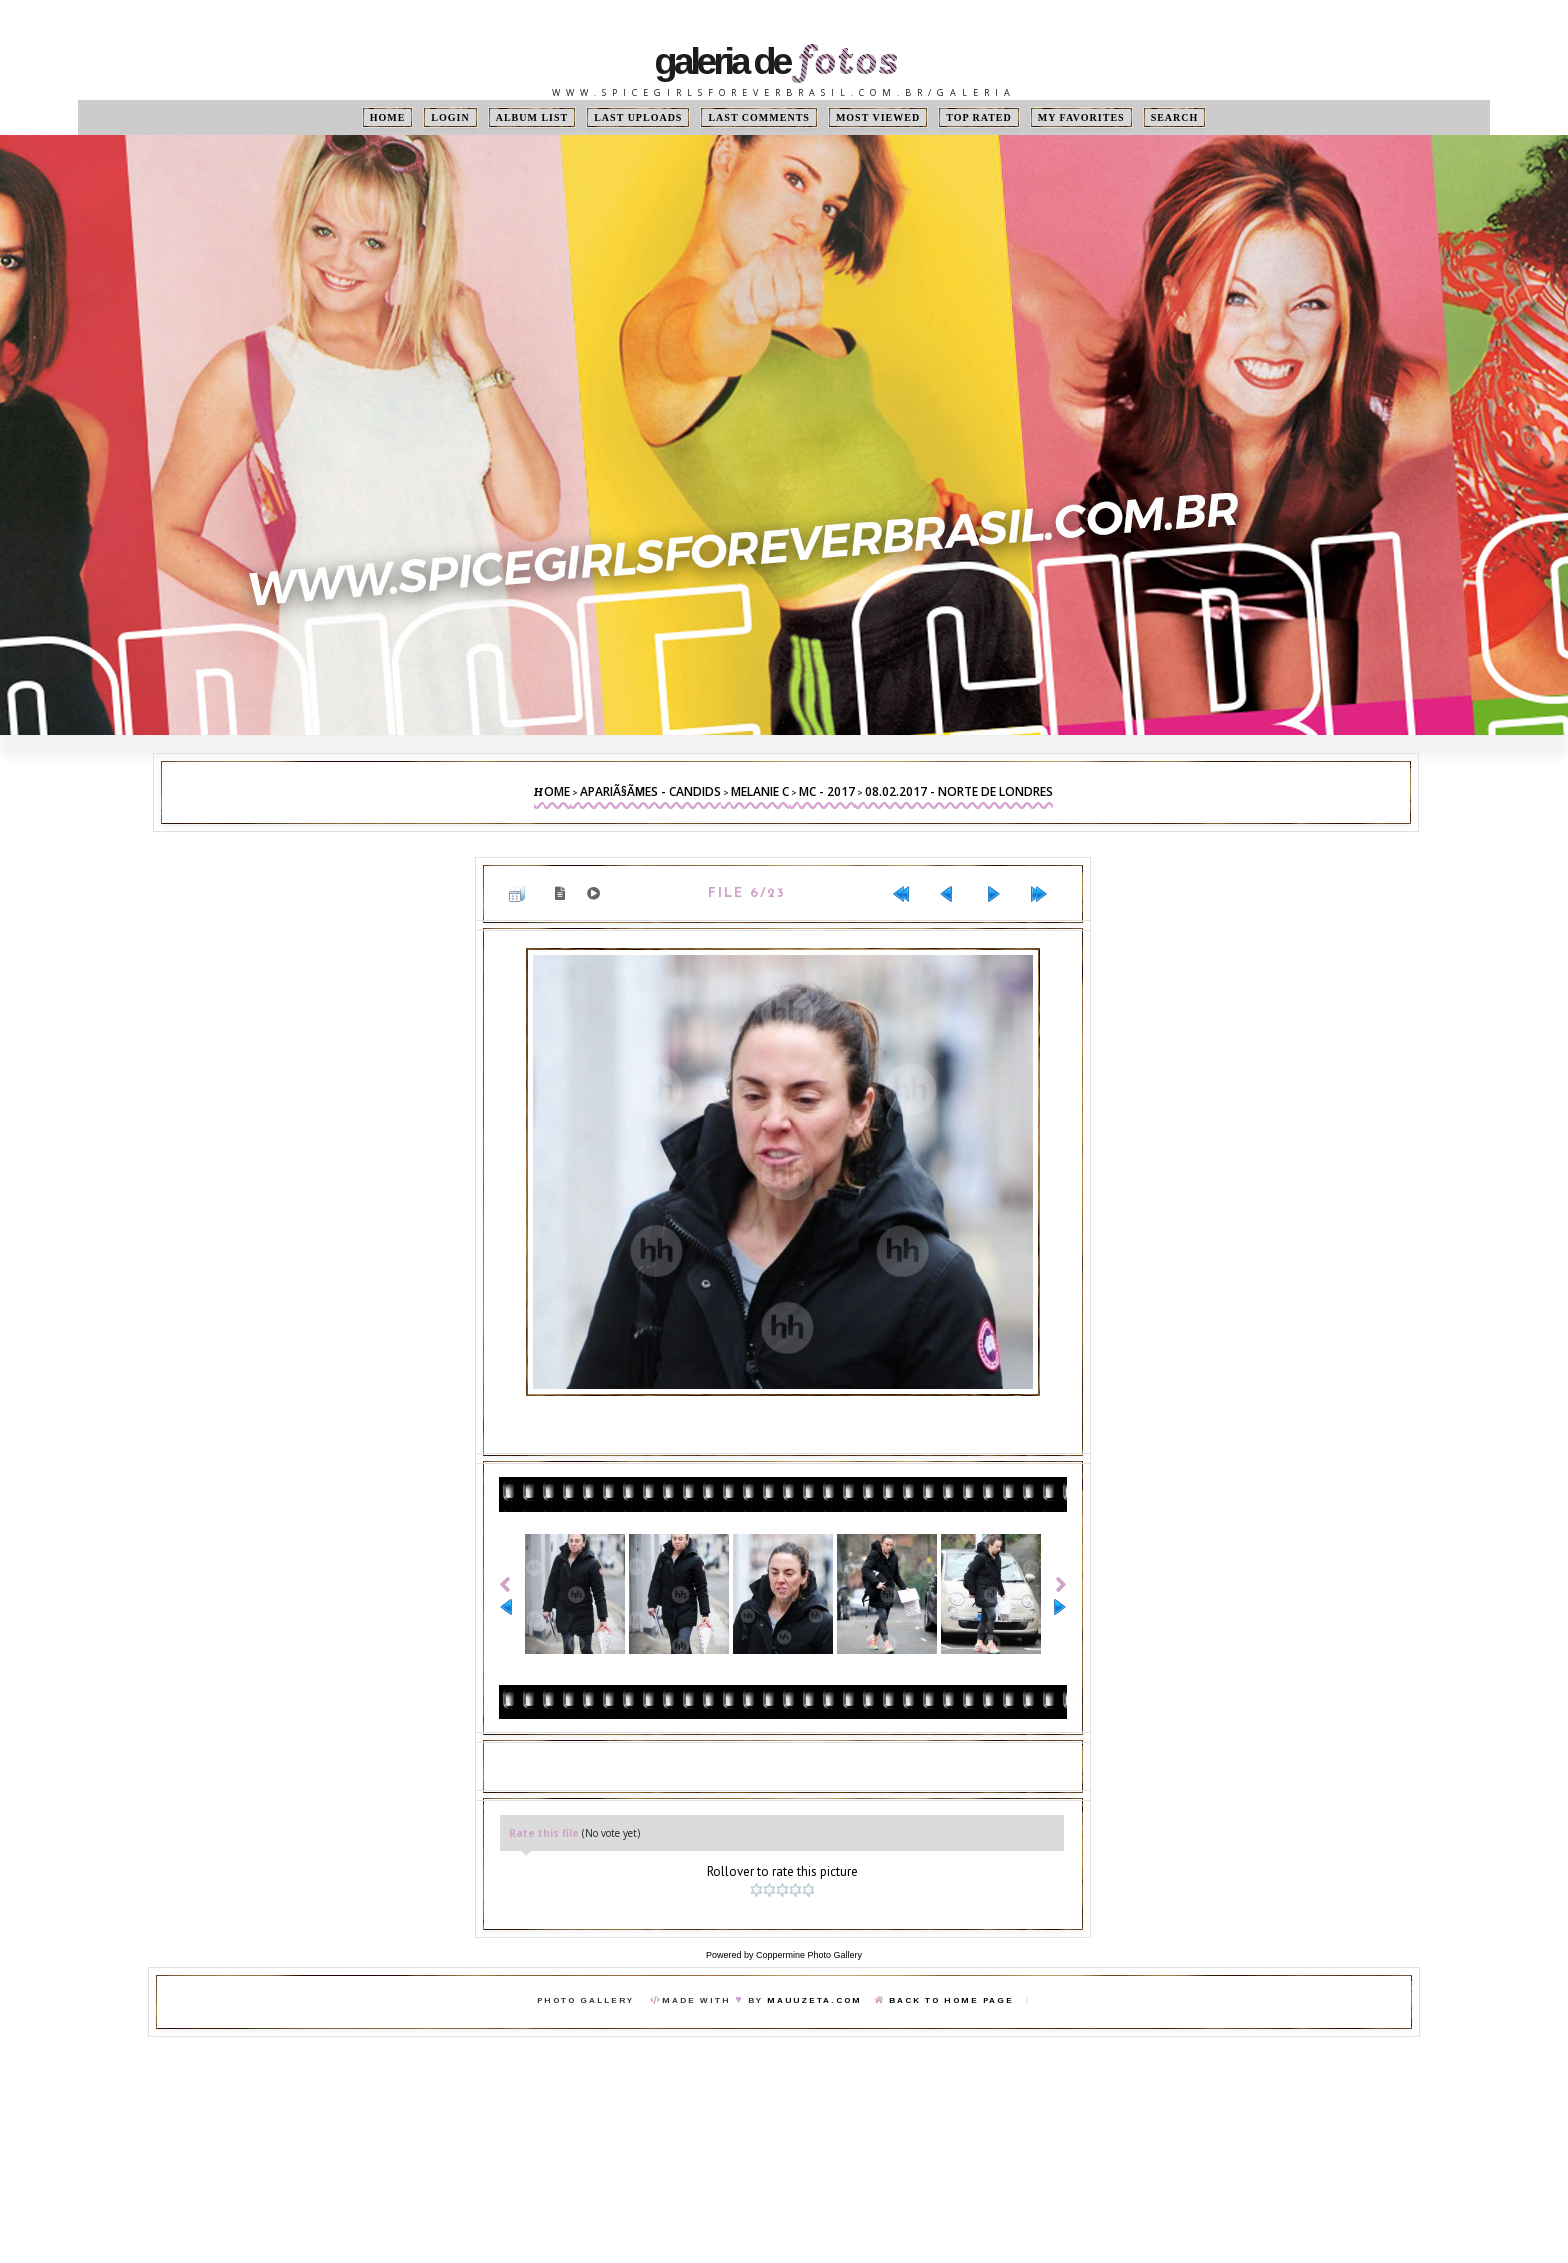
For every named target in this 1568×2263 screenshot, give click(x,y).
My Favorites (1081, 117)
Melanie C (760, 791)
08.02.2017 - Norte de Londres (959, 791)
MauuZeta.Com (814, 2000)
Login (450, 117)
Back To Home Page (951, 2000)
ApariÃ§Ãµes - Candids (650, 791)
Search (1175, 117)
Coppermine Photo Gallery (809, 1955)
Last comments (758, 117)
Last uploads (638, 117)
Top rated (979, 117)
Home (388, 117)
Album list (532, 117)
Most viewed (878, 117)
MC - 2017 (827, 791)
